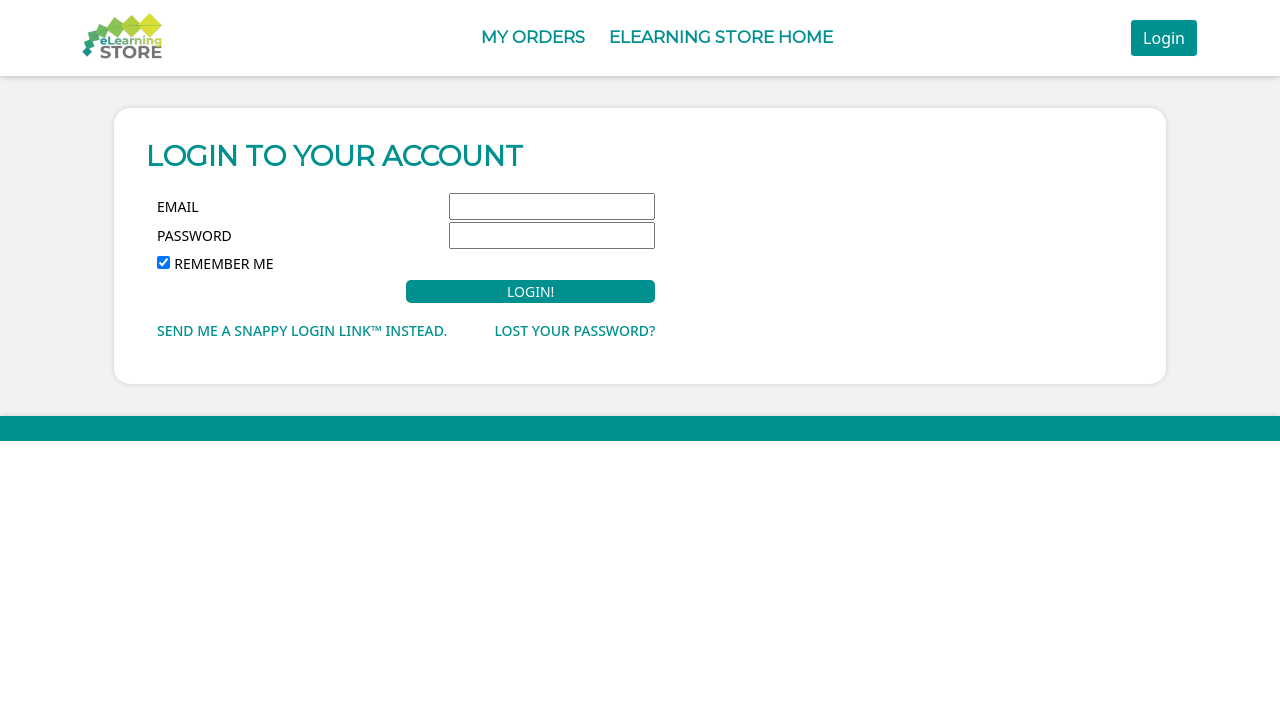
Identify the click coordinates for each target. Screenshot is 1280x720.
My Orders (533, 37)
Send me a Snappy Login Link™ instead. (302, 330)
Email (178, 206)
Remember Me (223, 263)
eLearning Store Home (721, 37)
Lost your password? (574, 330)
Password (194, 235)
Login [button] (1164, 38)
